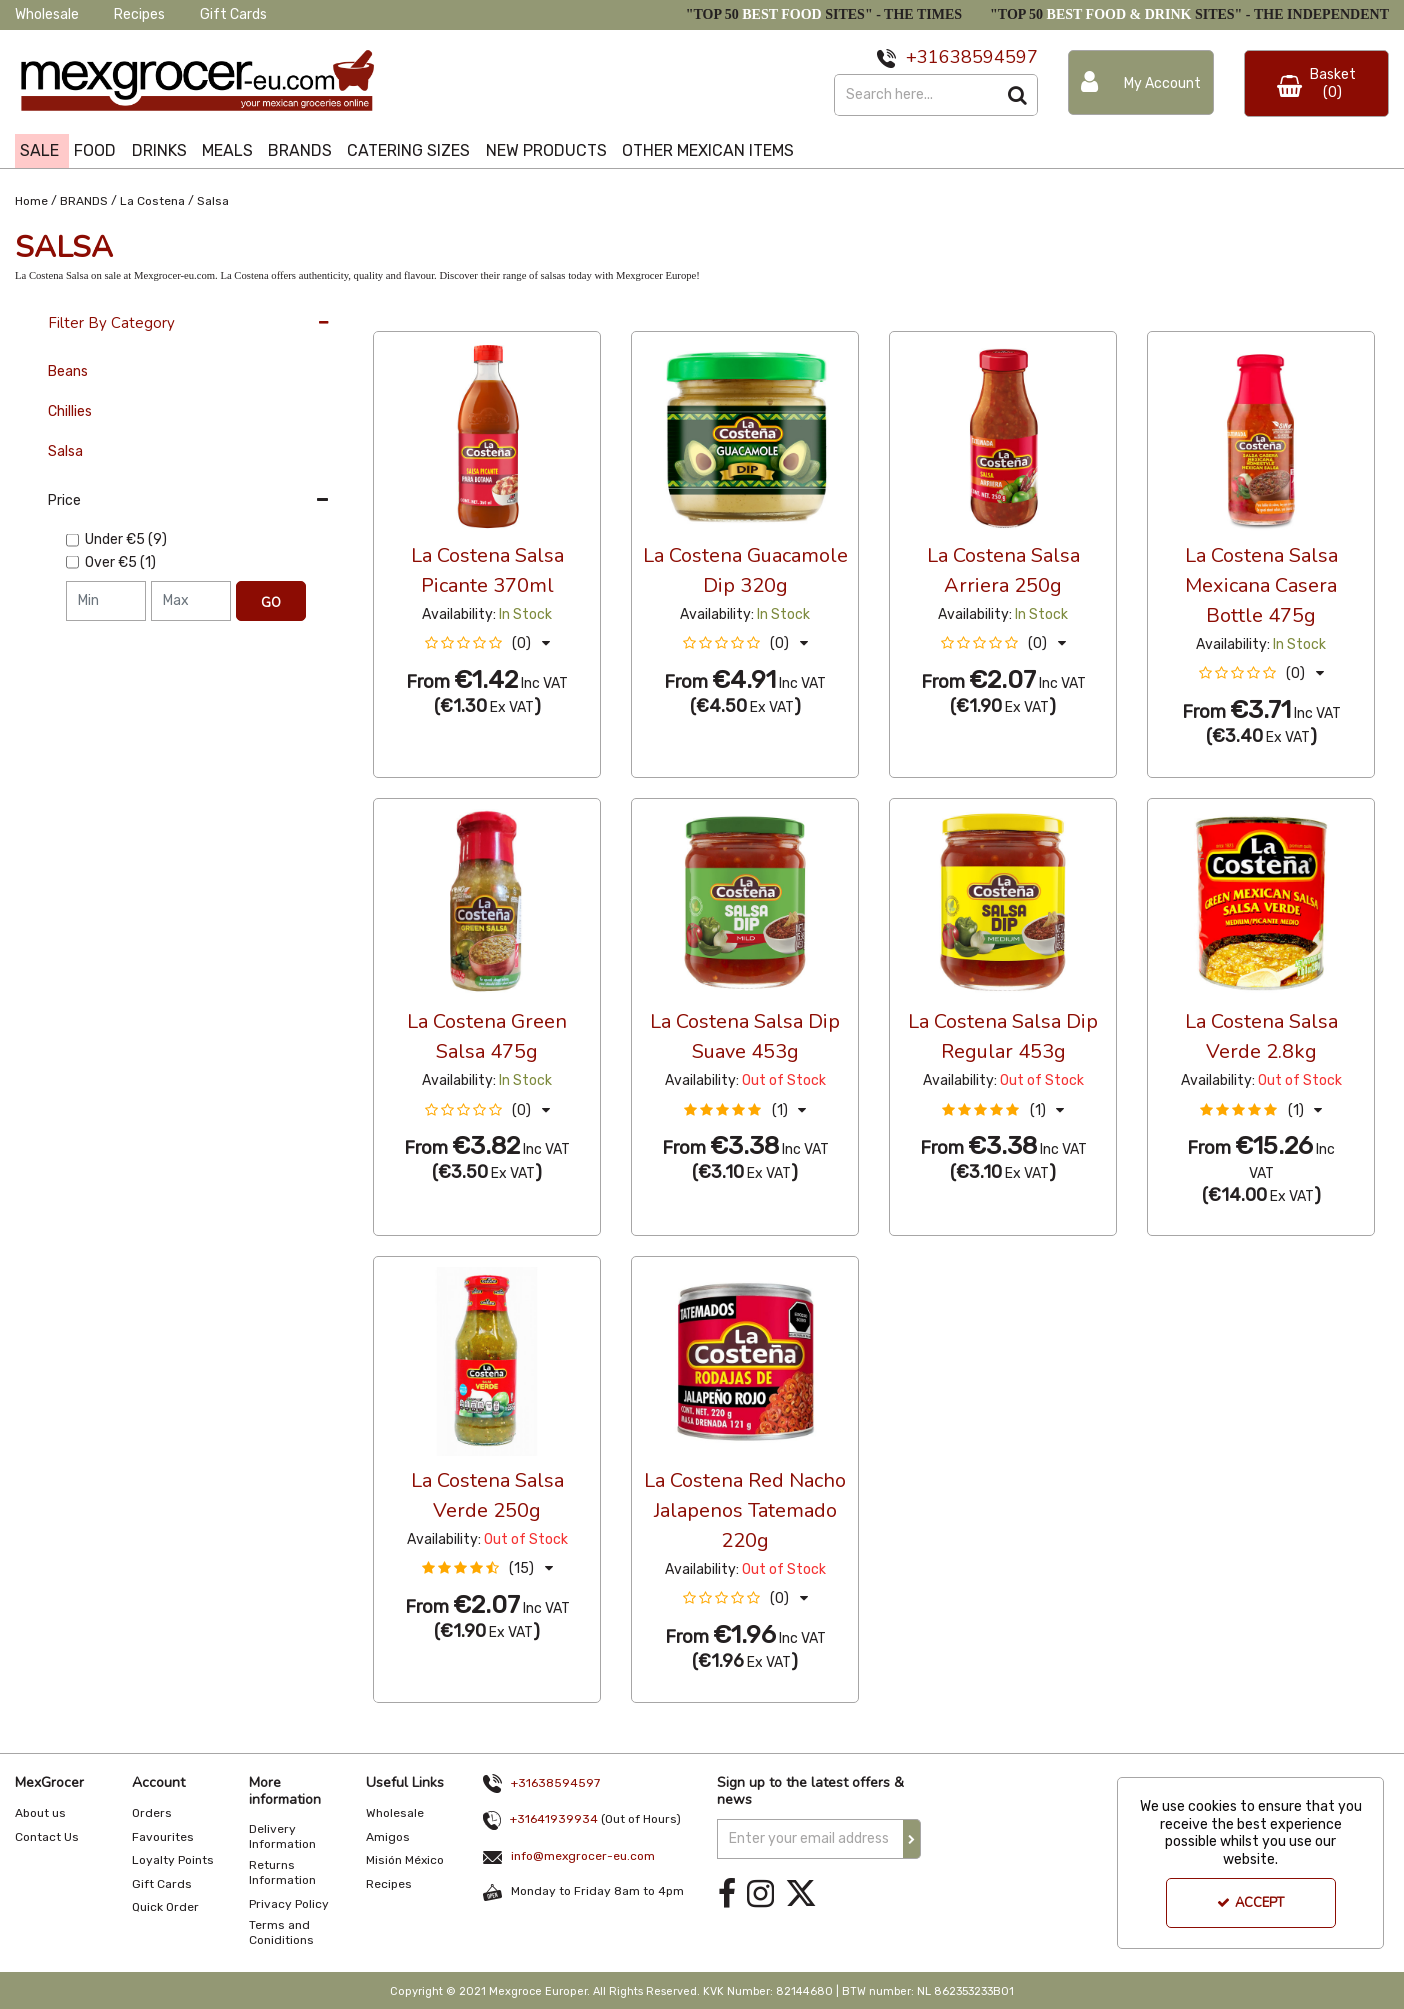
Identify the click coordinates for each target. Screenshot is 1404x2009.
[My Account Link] (1141, 82)
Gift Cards (233, 14)
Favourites (163, 1837)
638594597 (988, 57)
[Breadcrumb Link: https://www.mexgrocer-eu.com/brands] (84, 199)
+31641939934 (554, 1819)
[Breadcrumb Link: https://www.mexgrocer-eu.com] (31, 199)
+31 (922, 57)
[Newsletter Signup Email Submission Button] (912, 1839)
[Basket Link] (1317, 83)
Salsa (65, 451)
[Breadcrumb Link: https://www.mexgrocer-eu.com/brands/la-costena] (152, 199)
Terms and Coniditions (281, 1932)
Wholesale (47, 14)
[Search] (915, 95)
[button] (487, 643)
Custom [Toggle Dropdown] (507, 313)
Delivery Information (282, 1836)
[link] (727, 1894)
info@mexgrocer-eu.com (583, 1856)
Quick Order (165, 1907)
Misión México (405, 1860)
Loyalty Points (173, 1860)
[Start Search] (1017, 95)
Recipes (139, 14)
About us (40, 1813)
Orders (152, 1813)
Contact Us (47, 1837)
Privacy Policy (289, 1904)
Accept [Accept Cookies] (1250, 1903)
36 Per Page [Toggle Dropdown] (413, 313)
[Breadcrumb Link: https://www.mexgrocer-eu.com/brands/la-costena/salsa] (213, 199)
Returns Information (282, 1872)
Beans (68, 371)
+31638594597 (555, 1783)
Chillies (70, 411)
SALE (39, 150)
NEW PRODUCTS (546, 150)
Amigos (388, 1837)
